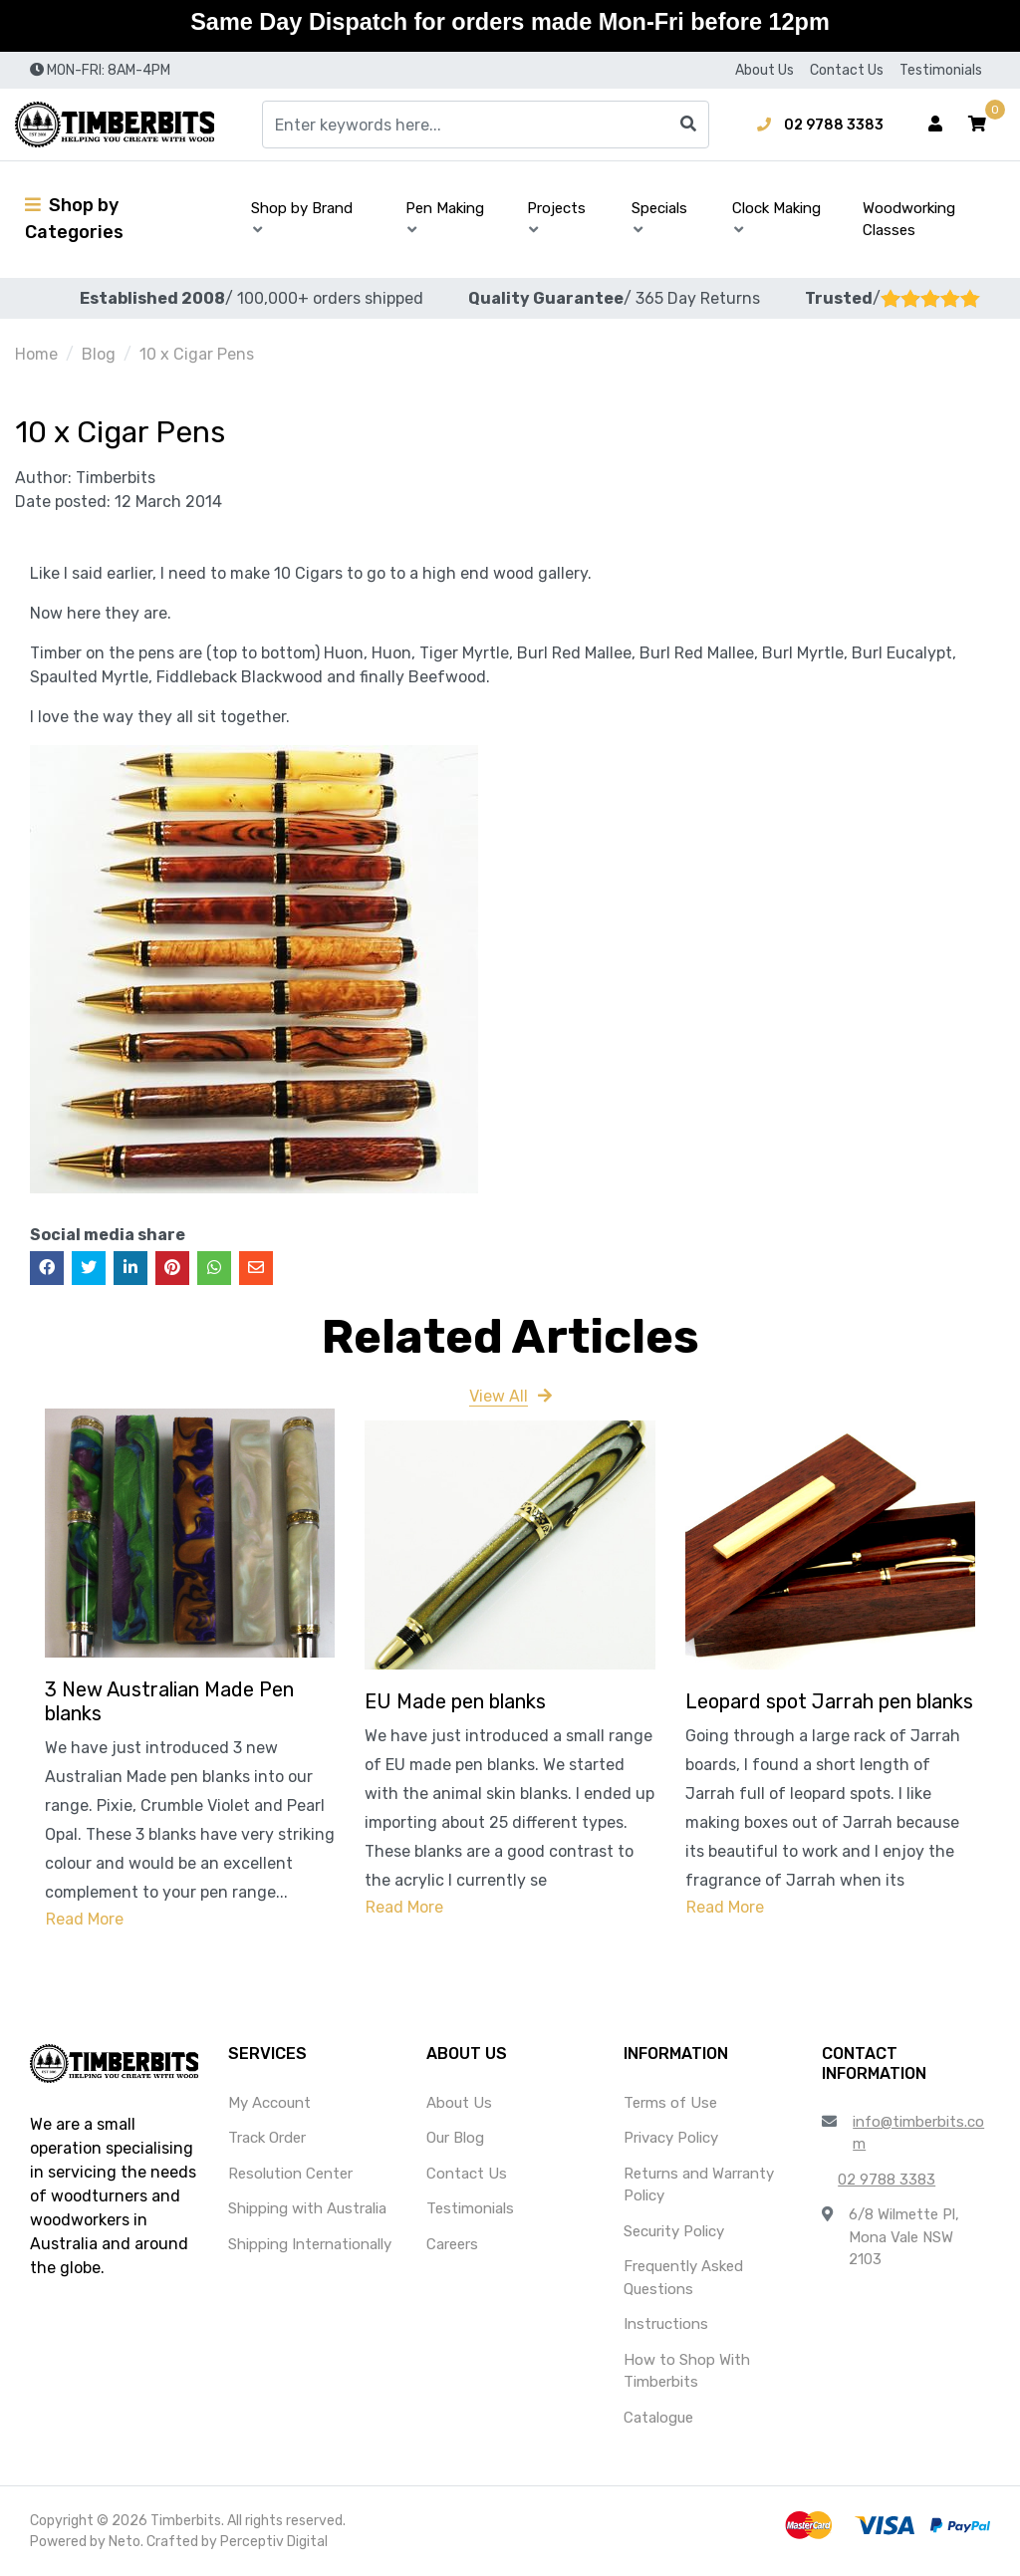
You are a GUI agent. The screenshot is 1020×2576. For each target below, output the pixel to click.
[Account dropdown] (935, 124)
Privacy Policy (671, 2138)
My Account (269, 2103)
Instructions (666, 2324)
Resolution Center (290, 2174)
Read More (85, 1919)
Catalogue (658, 2418)
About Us (764, 70)
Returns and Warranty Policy (699, 2185)
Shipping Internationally (309, 2244)
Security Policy (674, 2231)
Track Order (267, 2138)
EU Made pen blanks (455, 1701)
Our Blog (455, 2138)
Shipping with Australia (307, 2208)
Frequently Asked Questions (683, 2277)
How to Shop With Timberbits (687, 2371)
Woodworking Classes (909, 219)
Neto (124, 2541)
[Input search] (485, 124)
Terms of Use (670, 2103)
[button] (977, 124)
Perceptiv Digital (274, 2541)
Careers (452, 2244)
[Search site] (688, 124)
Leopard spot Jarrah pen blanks (829, 1701)
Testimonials (940, 70)
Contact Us (847, 70)
